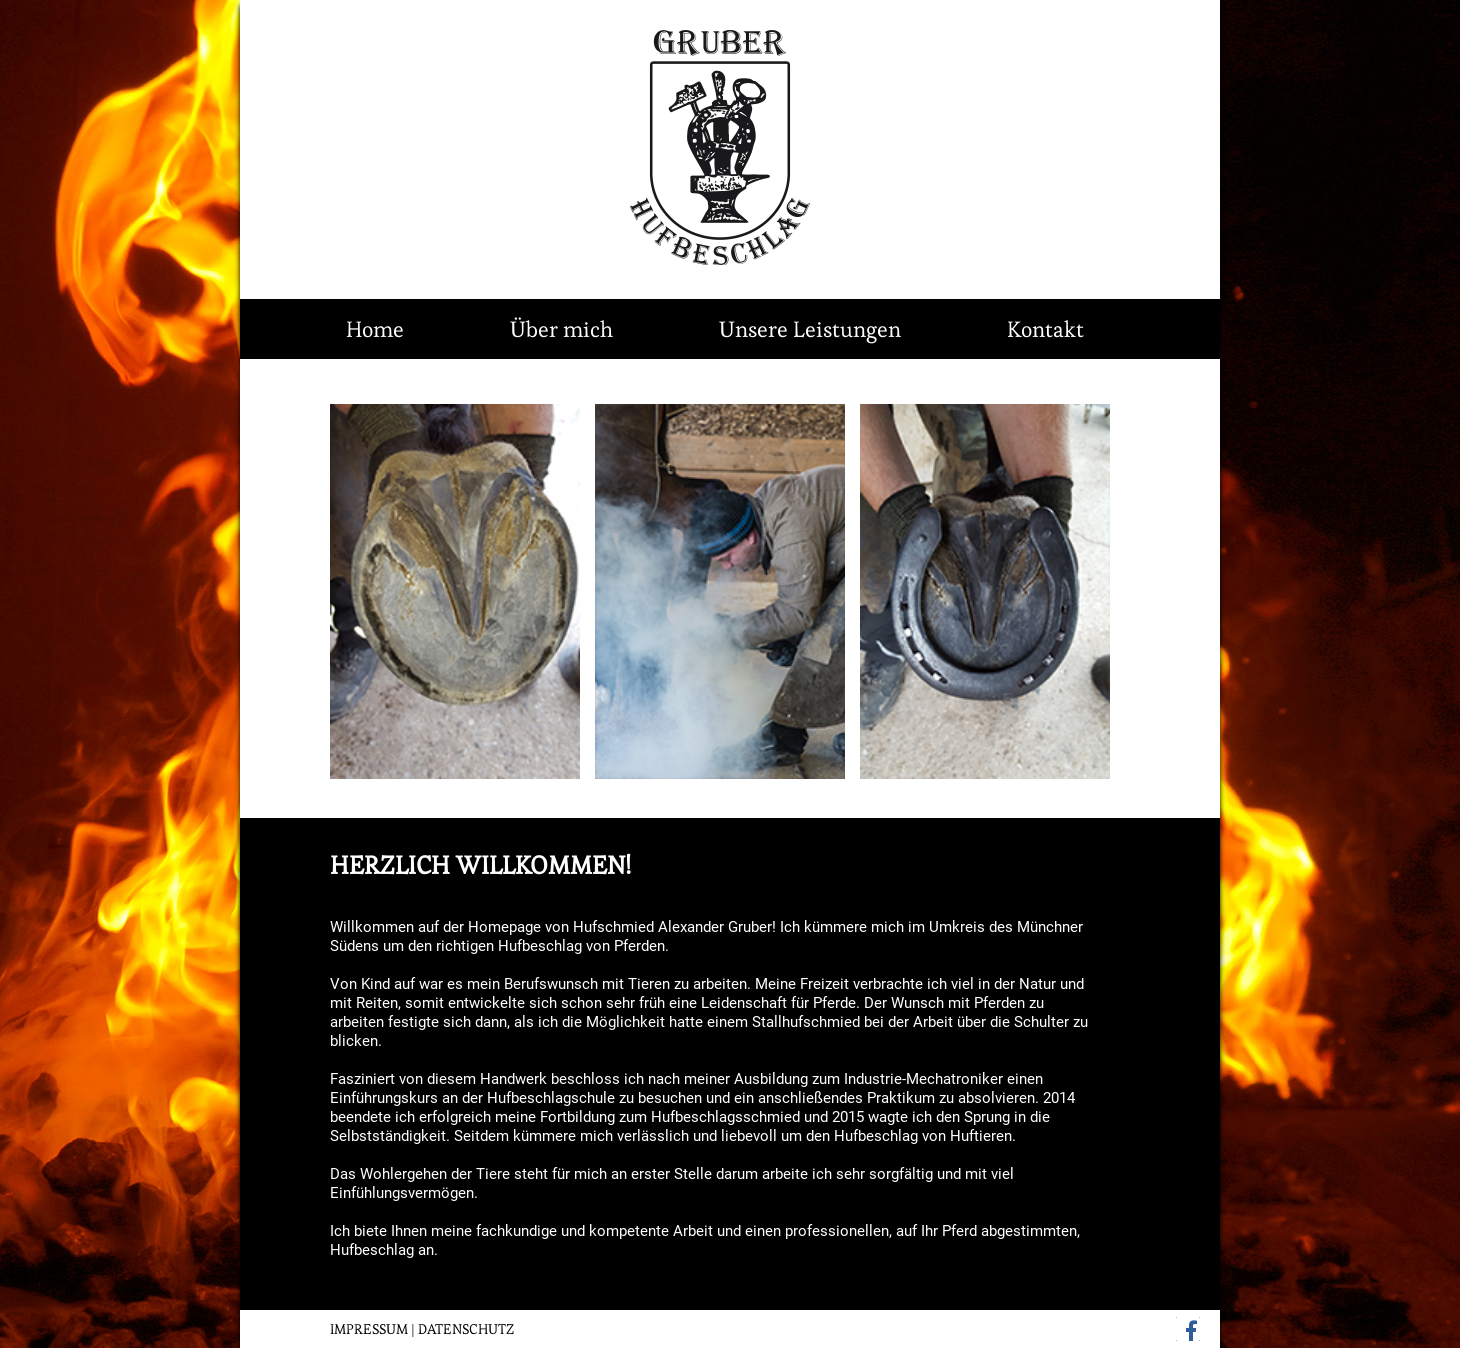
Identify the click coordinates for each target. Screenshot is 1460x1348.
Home (375, 329)
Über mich (561, 329)
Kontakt (1045, 329)
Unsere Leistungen (810, 329)
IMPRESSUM (369, 1329)
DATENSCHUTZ (466, 1329)
